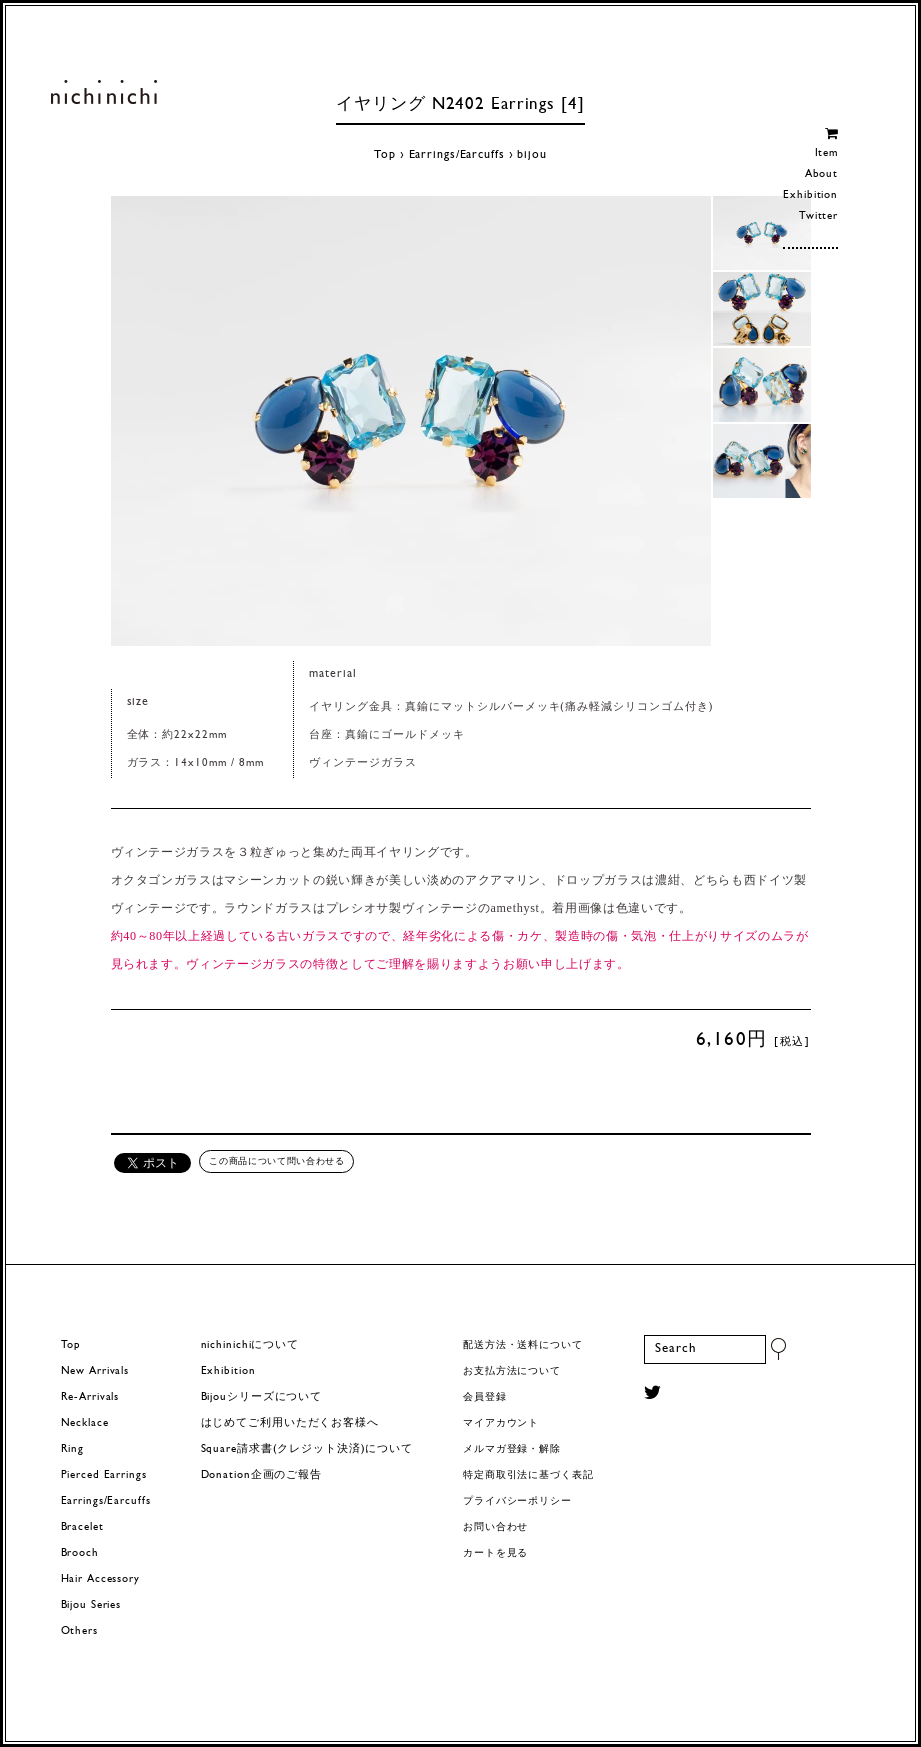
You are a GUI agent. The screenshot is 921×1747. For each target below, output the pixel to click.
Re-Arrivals (90, 1397)
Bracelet (82, 1527)
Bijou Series (91, 1605)
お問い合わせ (495, 1527)
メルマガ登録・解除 (512, 1449)
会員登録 (485, 1397)
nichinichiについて (250, 1345)
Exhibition (810, 195)
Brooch (80, 1553)
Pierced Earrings (104, 1475)
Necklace (85, 1423)
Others (79, 1631)
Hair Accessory (100, 1579)
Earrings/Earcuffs (457, 155)
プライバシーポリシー (517, 1501)
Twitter (818, 216)
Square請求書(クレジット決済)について (307, 1449)
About (821, 174)
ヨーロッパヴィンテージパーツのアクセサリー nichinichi (103, 92)
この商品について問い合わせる (276, 1161)
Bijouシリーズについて (262, 1397)
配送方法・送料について (523, 1345)
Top (385, 155)
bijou (531, 155)
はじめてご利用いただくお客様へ (290, 1423)
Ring (73, 1449)
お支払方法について (512, 1371)
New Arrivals (95, 1371)
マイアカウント (501, 1423)
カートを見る (495, 1553)
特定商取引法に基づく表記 (528, 1475)
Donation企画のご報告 (261, 1475)
